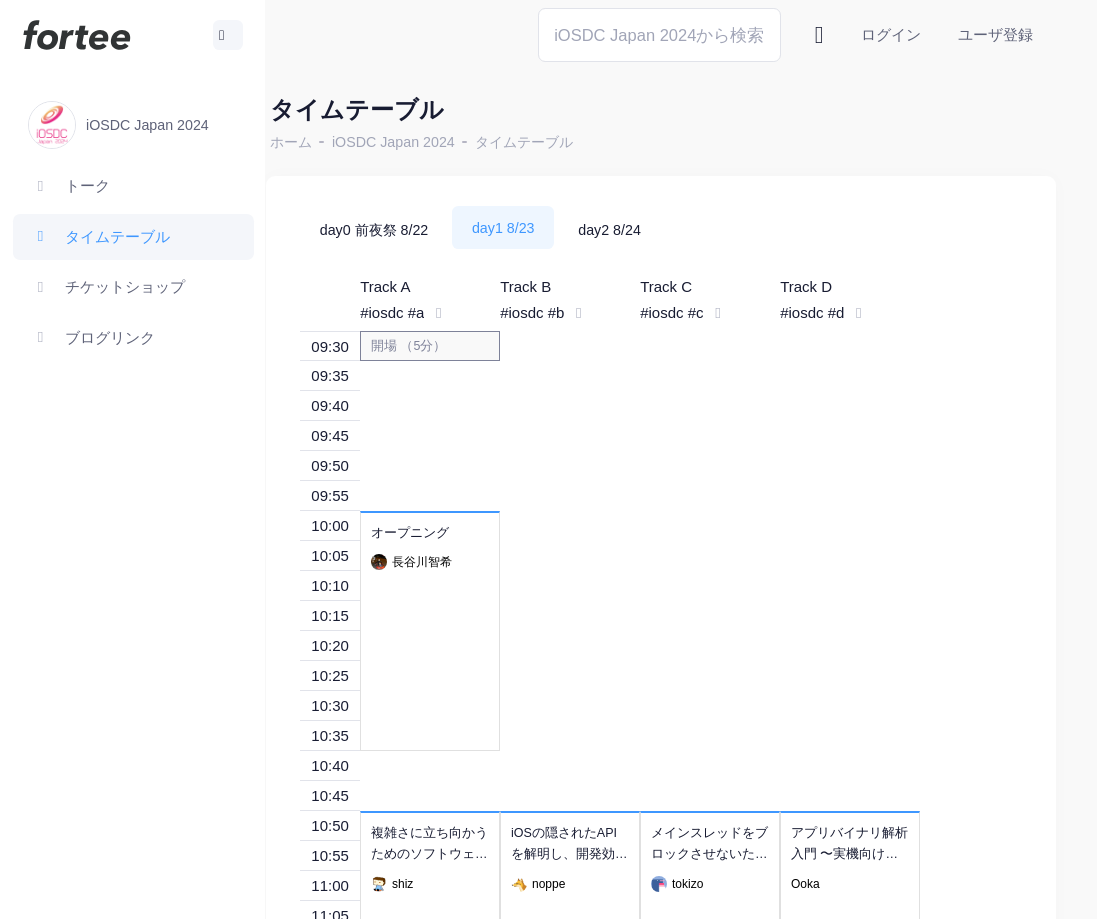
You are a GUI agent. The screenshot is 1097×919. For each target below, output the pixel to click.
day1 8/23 (543, 228)
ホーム (331, 142)
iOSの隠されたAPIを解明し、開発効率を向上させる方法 (609, 854)
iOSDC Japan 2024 (433, 142)
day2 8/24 (649, 230)
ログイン (891, 34)
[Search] (659, 34)
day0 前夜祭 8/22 (414, 230)
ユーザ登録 (995, 34)
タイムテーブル (564, 142)
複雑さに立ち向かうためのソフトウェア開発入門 (469, 854)
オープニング (450, 533)
